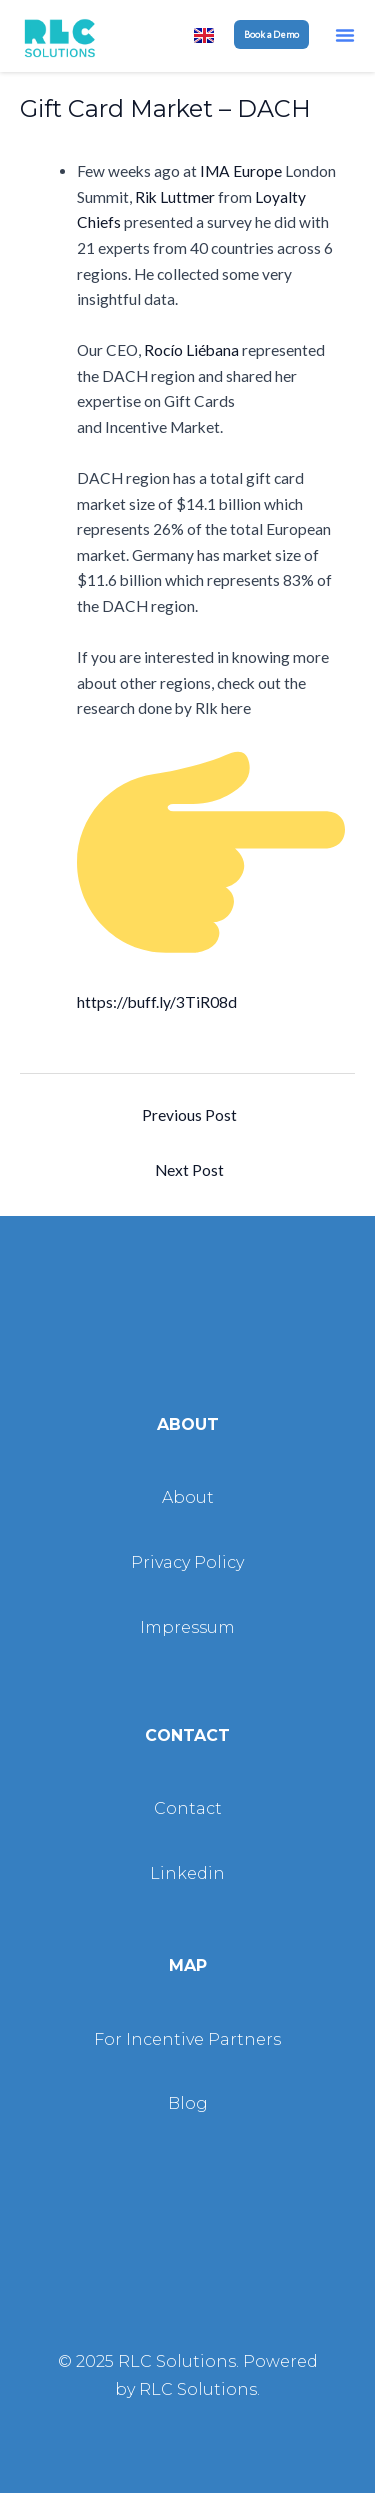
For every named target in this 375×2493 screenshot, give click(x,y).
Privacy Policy (187, 1562)
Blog (188, 2103)
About (188, 1497)
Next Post (189, 1170)
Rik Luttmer (175, 197)
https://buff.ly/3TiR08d (157, 1002)
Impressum (187, 1627)
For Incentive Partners (187, 2039)
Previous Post (189, 1115)
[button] (345, 35)
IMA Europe (241, 171)
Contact (188, 1808)
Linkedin (187, 1873)
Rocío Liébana (191, 350)
